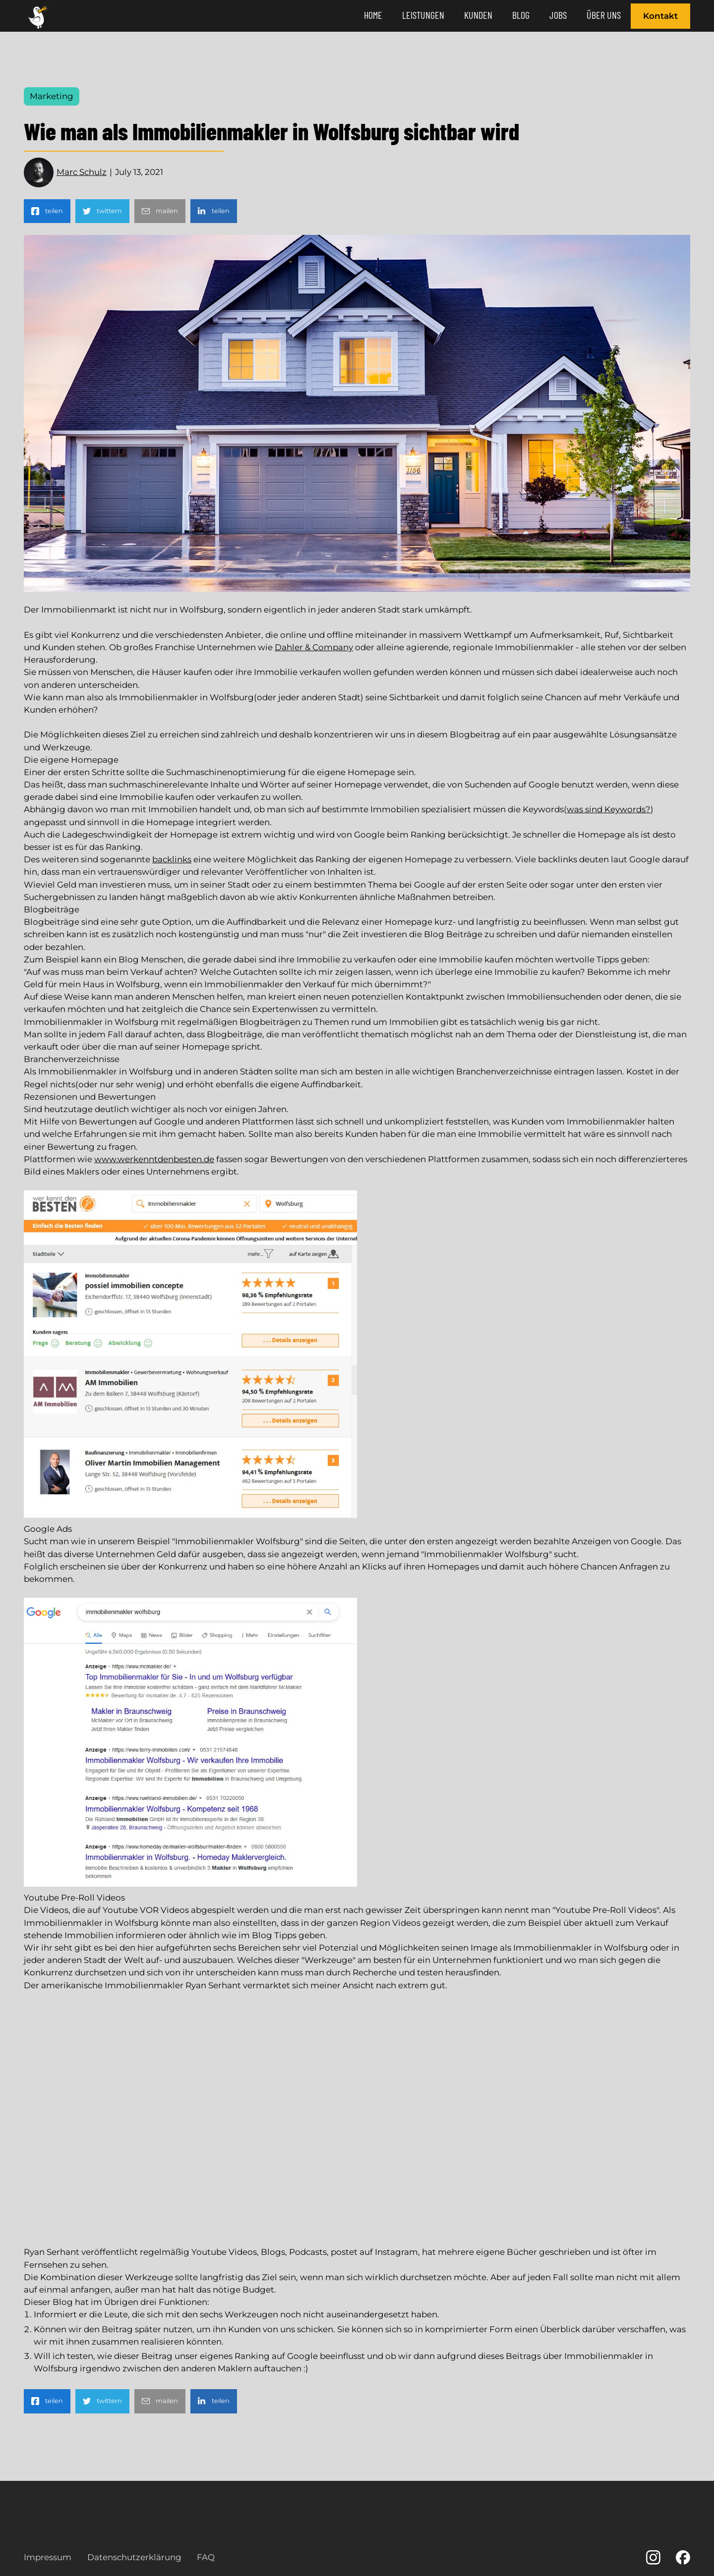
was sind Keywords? (609, 809)
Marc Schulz (82, 172)
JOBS (558, 15)
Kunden (478, 15)
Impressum (47, 2557)
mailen (167, 211)
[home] (40, 16)
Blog (521, 15)
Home (373, 15)
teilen (54, 211)
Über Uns (604, 15)
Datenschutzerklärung (134, 2557)
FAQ (206, 2557)
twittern (109, 211)
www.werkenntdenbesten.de (154, 1159)
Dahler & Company (314, 647)
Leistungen (423, 15)
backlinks (171, 859)
